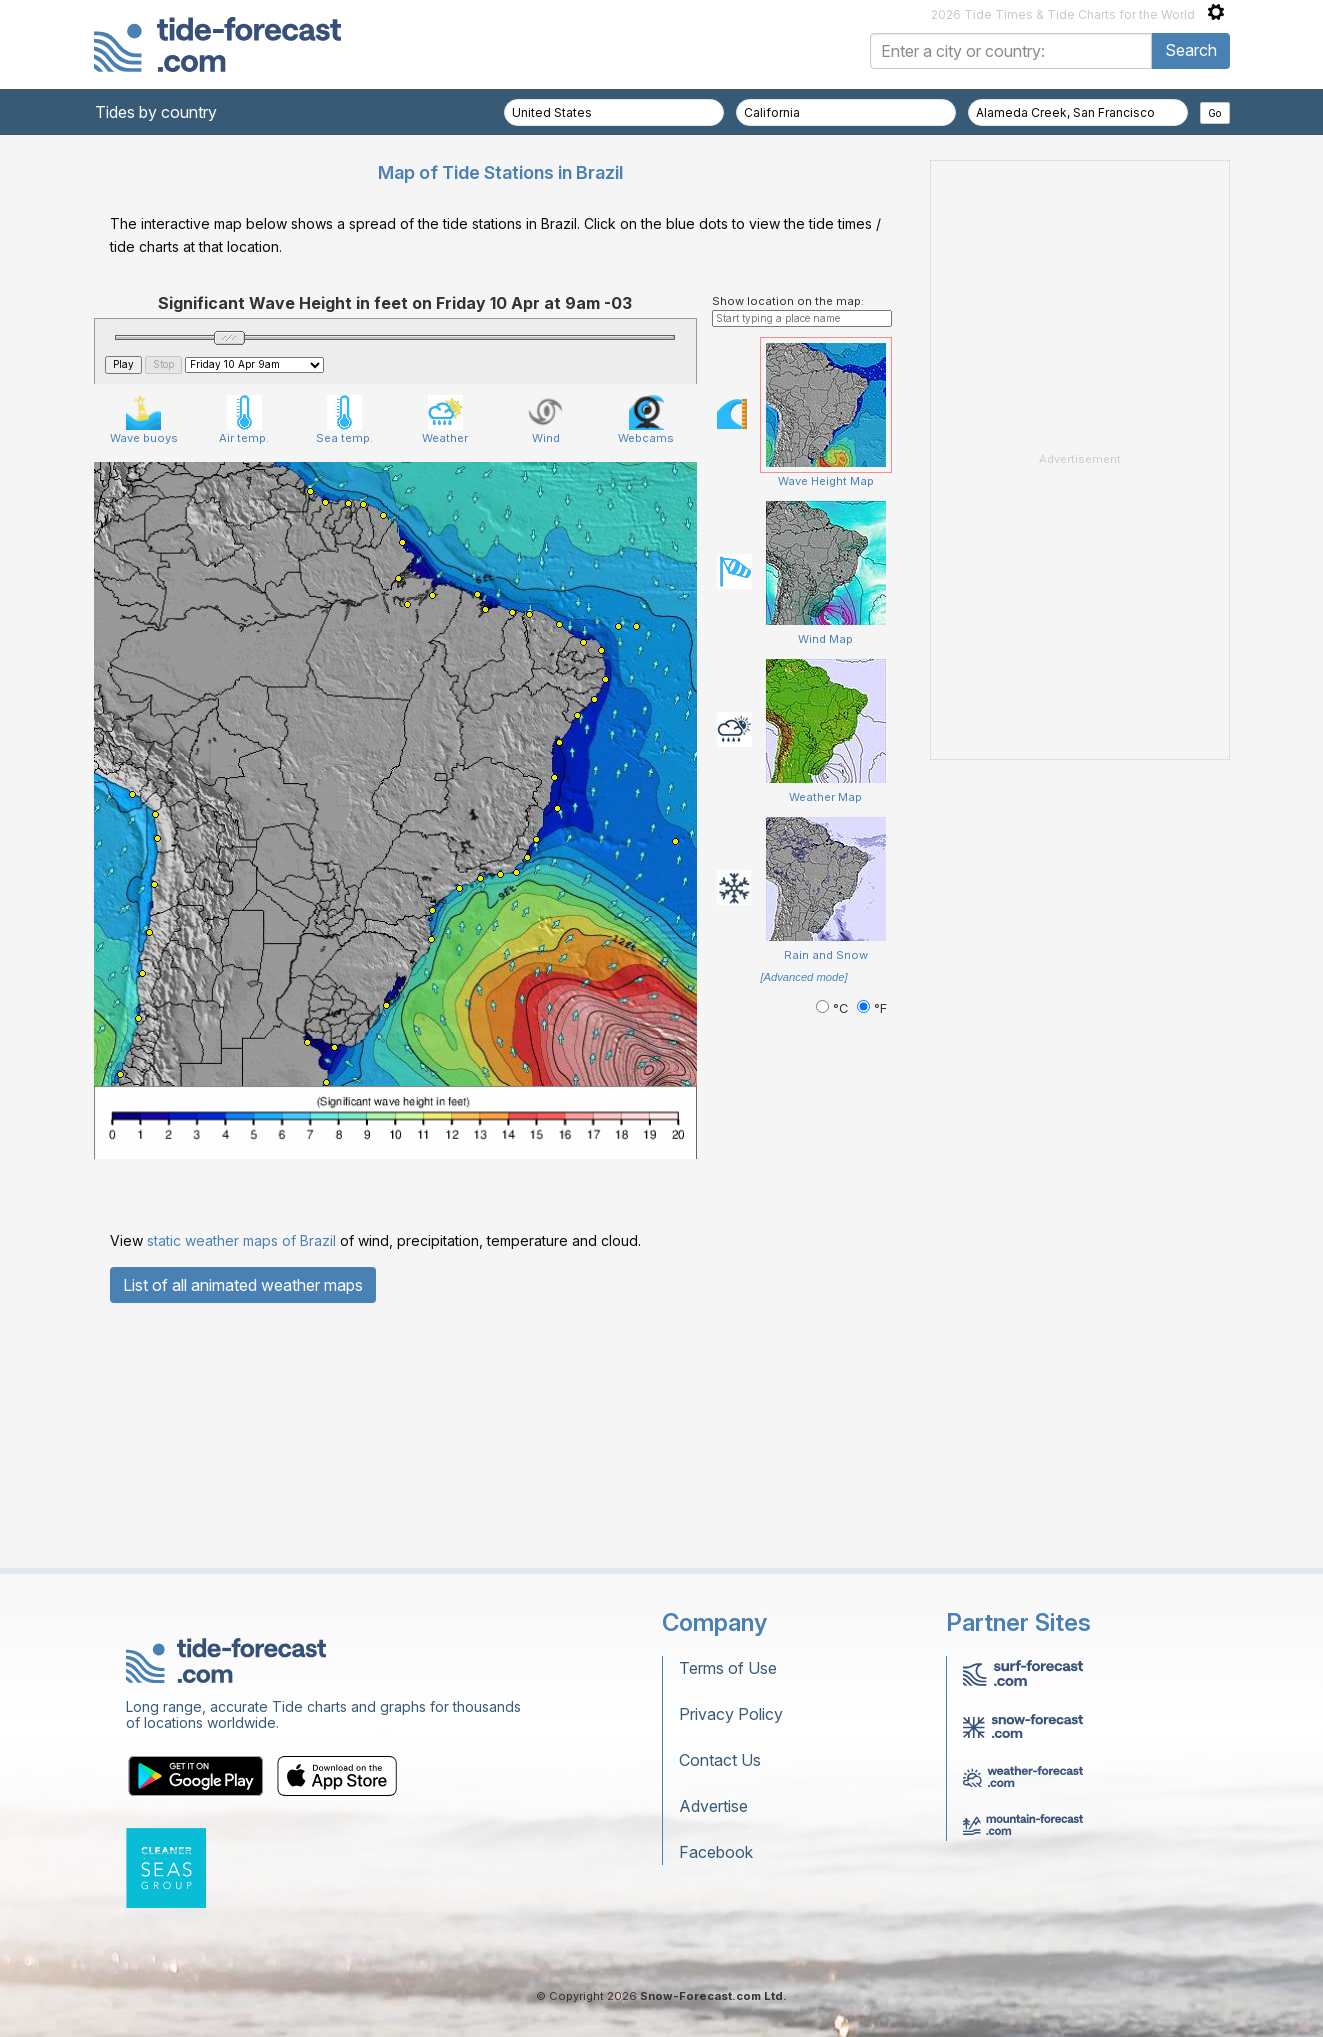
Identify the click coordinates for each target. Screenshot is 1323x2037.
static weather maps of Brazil (241, 1240)
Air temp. (244, 420)
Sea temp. (344, 420)
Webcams (646, 420)
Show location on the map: (788, 301)
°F (872, 1008)
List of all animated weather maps (243, 1285)
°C (834, 1008)
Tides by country (156, 112)
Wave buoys (144, 420)
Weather (445, 420)
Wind (545, 420)
